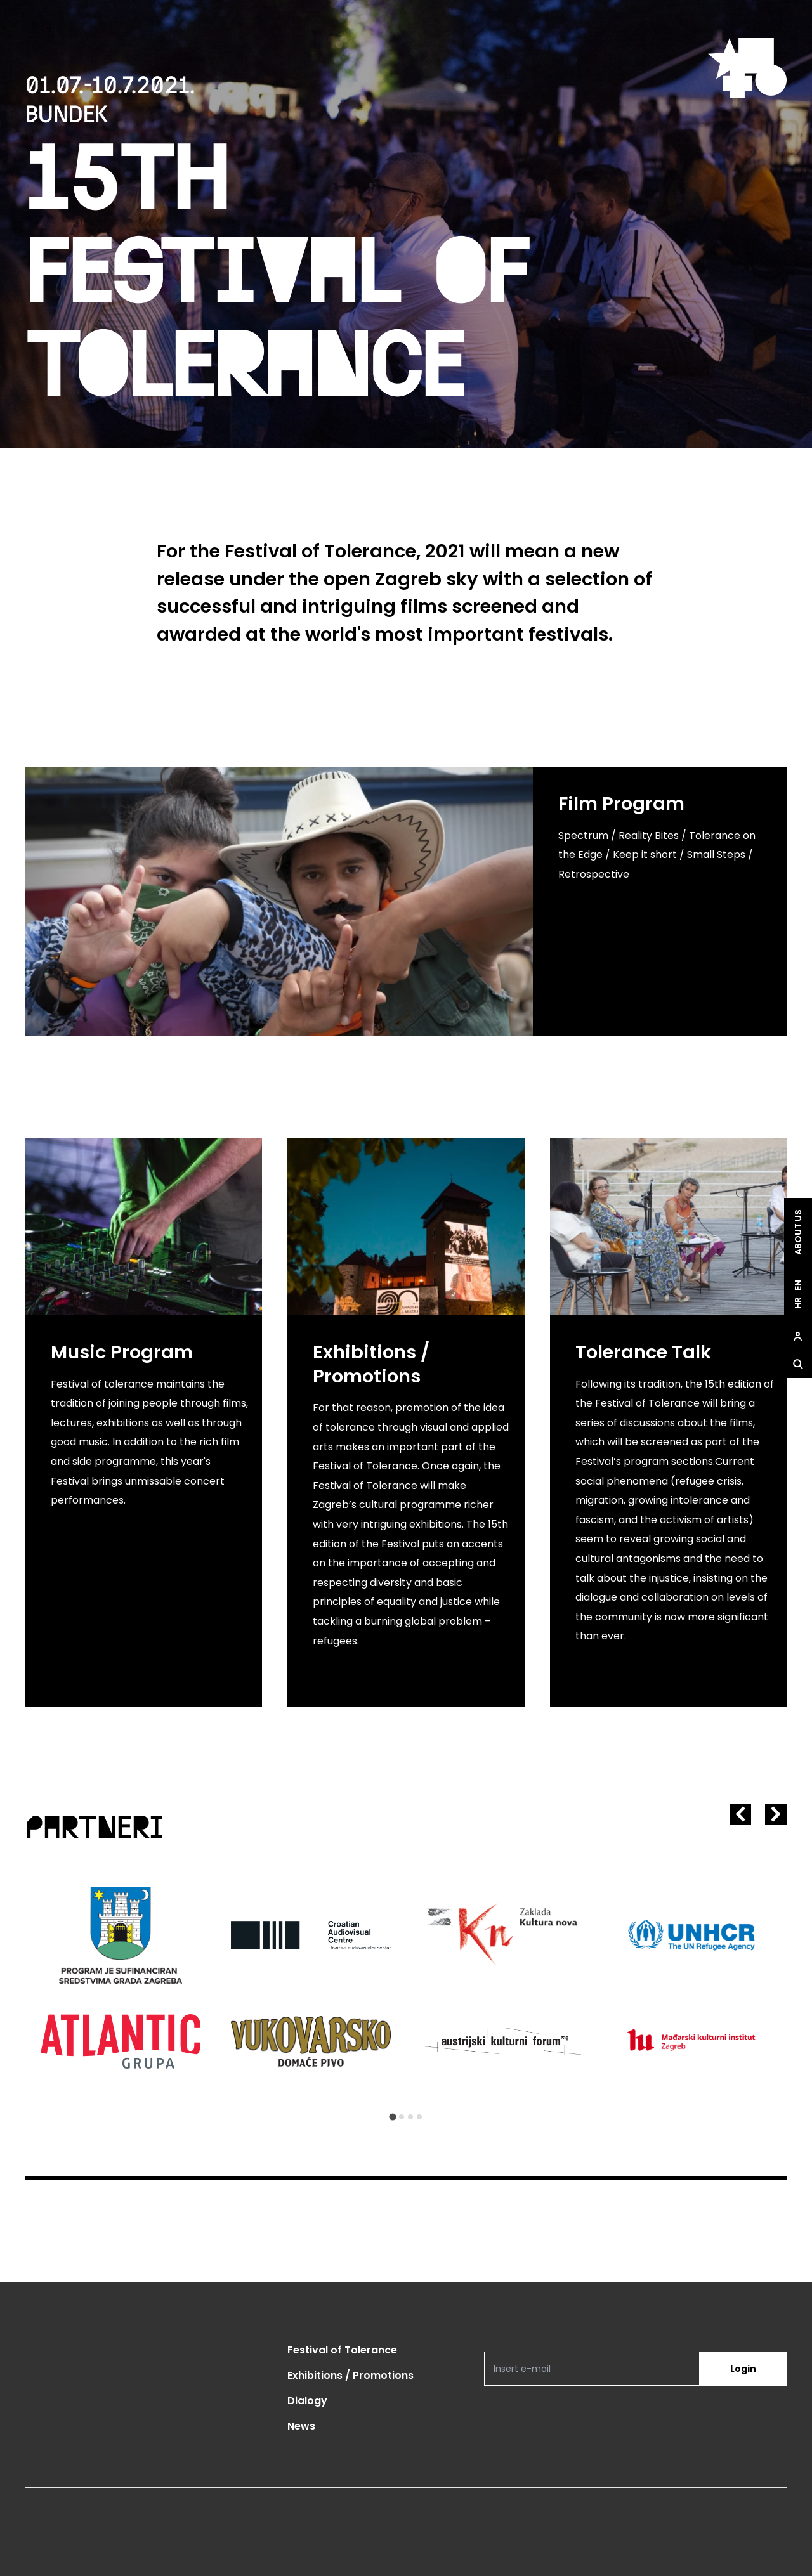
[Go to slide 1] (392, 2116)
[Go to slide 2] (401, 2116)
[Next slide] (776, 1814)
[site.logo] (747, 68)
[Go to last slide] (740, 1814)
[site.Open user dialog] (798, 1336)
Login (743, 2368)
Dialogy (307, 2400)
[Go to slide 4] (419, 2116)
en (798, 1285)
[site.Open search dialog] (798, 1364)
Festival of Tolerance (342, 2350)
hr (798, 1303)
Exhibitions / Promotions (350, 2375)
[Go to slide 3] (410, 2116)
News (301, 2426)
